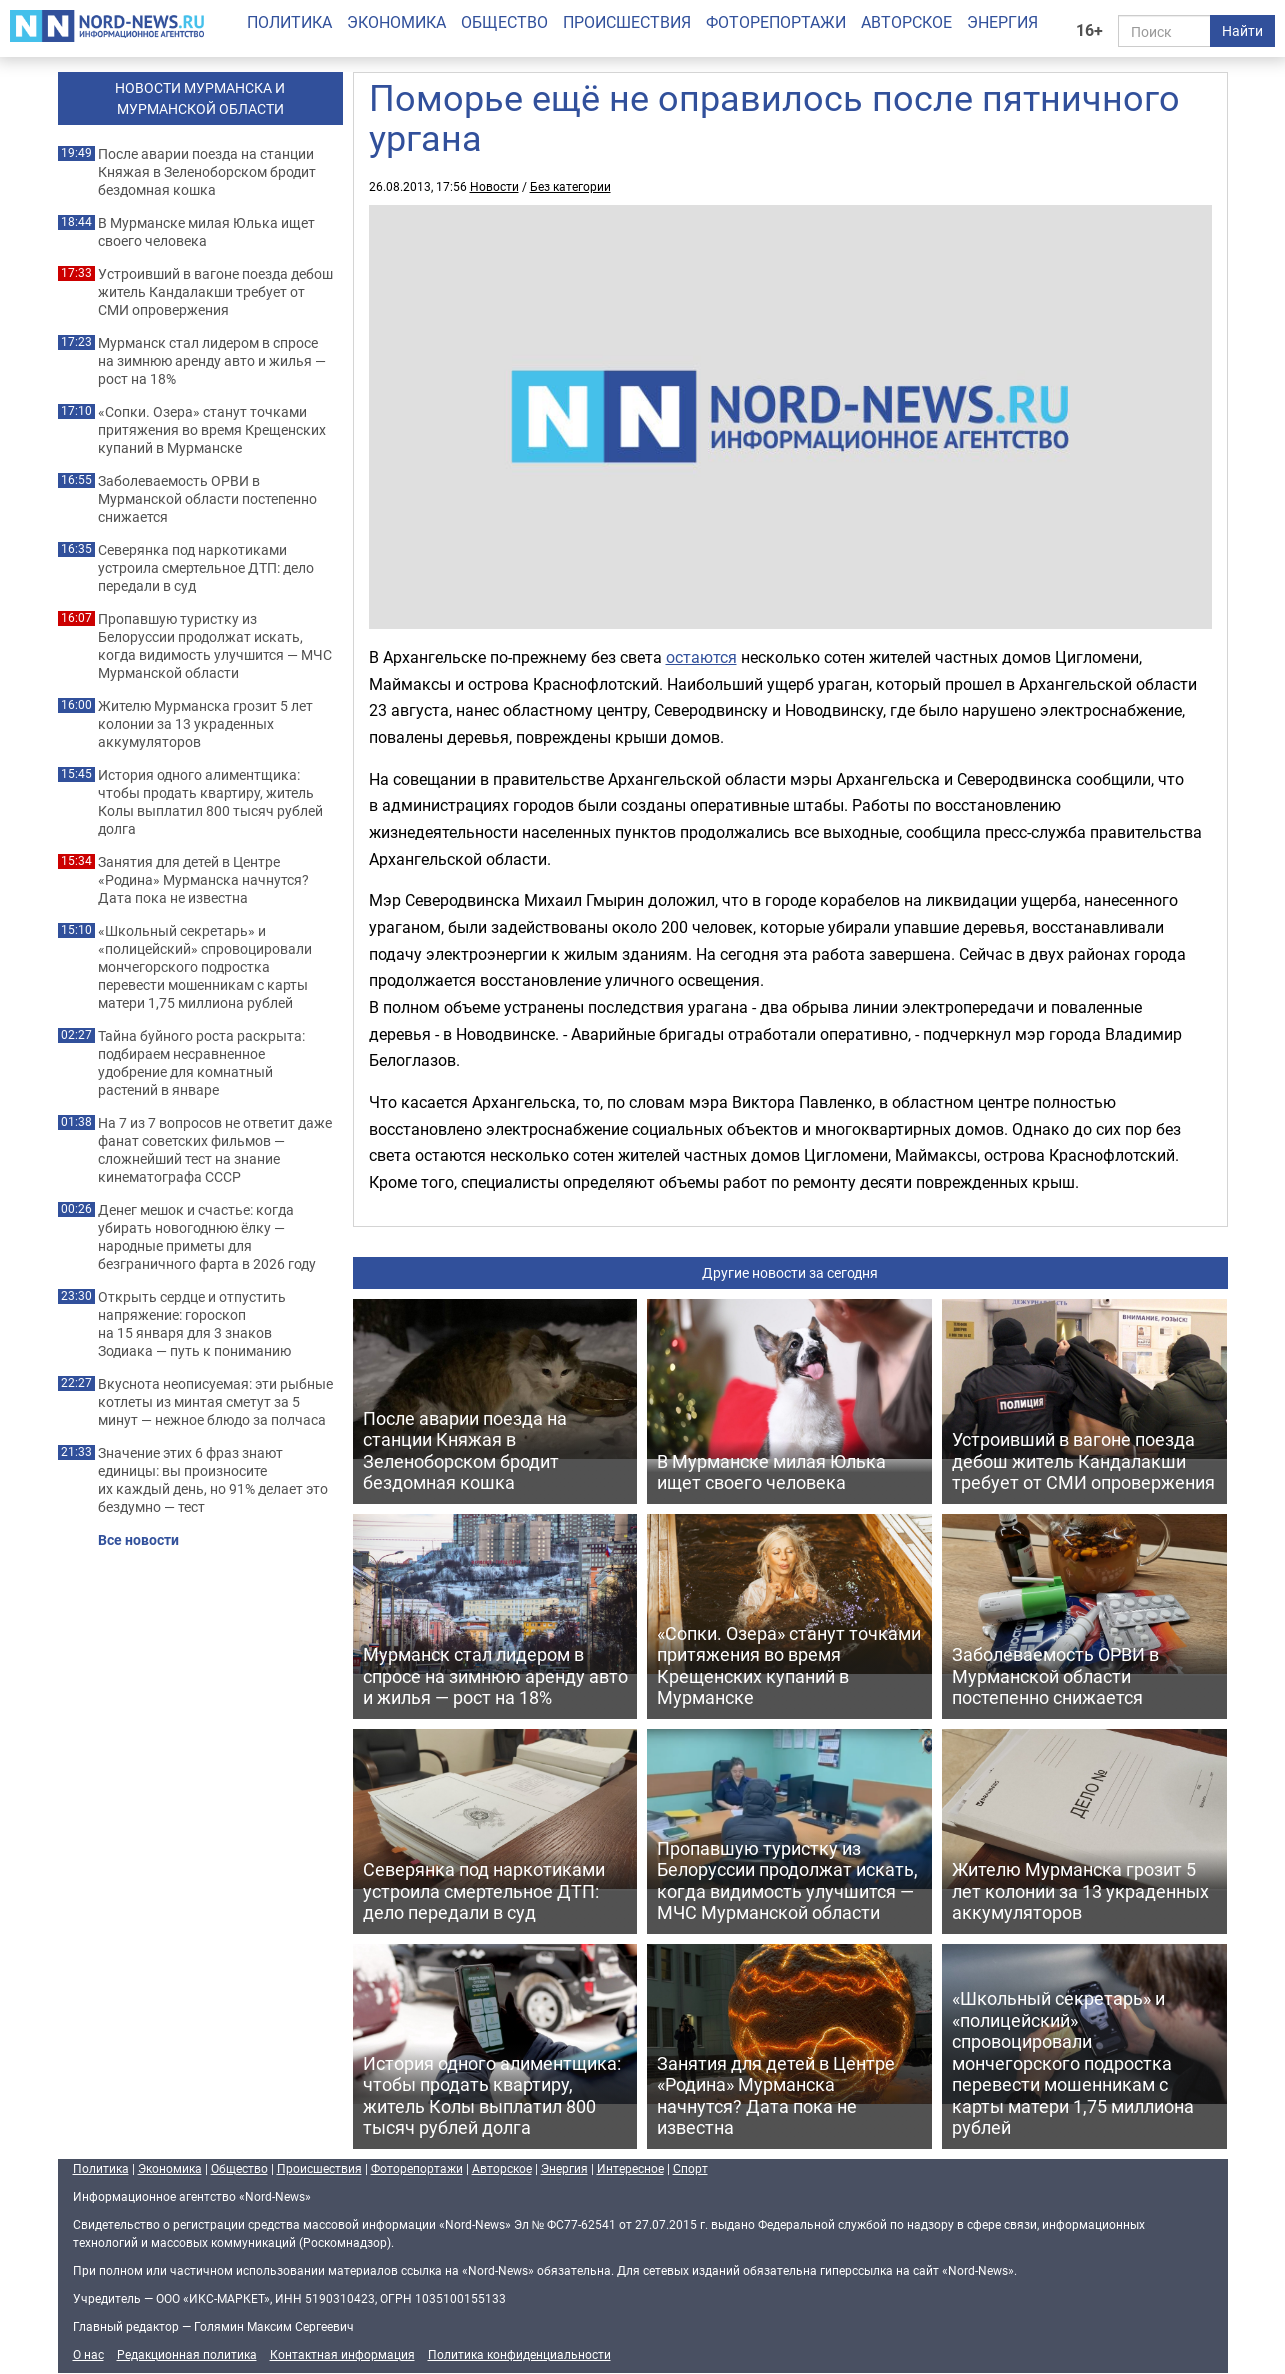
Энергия (1002, 22)
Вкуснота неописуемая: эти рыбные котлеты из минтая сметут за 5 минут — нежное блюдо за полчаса (215, 1402)
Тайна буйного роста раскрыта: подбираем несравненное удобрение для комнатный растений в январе (201, 1063)
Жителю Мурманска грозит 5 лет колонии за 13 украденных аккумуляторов (205, 724)
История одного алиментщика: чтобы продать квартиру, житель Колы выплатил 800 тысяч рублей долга (210, 802)
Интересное (630, 2168)
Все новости (138, 1540)
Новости (494, 186)
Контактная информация (342, 2354)
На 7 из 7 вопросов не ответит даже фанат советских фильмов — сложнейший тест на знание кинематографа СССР (215, 1150)
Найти (1242, 30)
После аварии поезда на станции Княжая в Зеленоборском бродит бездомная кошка (207, 172)
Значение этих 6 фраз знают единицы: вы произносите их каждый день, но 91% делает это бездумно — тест (213, 1480)
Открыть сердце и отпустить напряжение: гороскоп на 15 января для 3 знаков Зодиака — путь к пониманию (194, 1324)
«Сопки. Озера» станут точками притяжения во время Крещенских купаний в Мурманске (212, 430)
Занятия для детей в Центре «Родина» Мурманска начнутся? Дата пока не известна (203, 880)
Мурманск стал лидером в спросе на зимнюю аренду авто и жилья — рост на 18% (212, 361)
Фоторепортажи (776, 22)
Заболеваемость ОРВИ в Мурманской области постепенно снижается (207, 499)
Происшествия (627, 22)
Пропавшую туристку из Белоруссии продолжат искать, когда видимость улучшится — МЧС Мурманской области (215, 646)
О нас (88, 2354)
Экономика (396, 22)
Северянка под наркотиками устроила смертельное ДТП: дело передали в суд (206, 568)
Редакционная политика (187, 2354)
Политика (289, 22)
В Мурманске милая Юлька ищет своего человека (206, 232)
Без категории (570, 186)
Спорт (690, 2168)
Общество (504, 22)
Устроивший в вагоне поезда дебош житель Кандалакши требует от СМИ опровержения (215, 292)
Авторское (906, 22)
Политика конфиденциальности (519, 2354)
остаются (701, 657)
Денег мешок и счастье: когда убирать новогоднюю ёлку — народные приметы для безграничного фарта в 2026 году (207, 1237)
